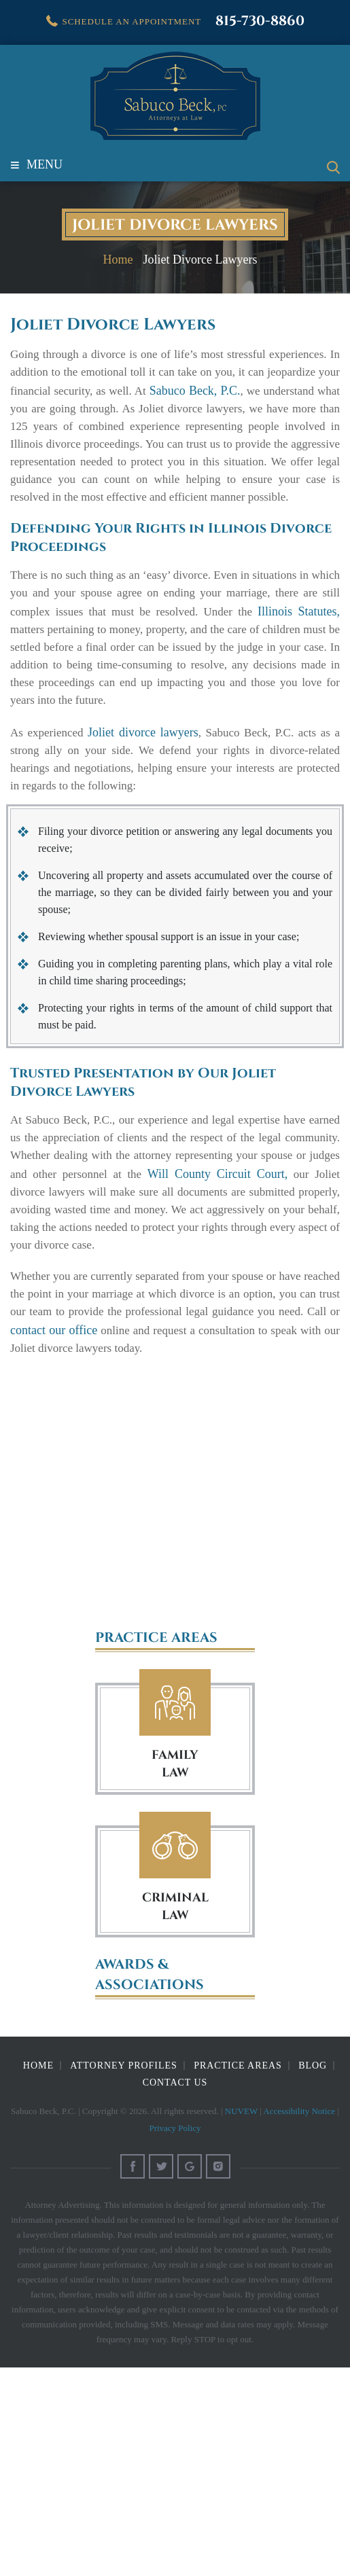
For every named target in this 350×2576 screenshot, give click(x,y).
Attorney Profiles (123, 2065)
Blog (312, 2065)
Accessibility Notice (299, 2111)
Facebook (132, 2166)
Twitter (161, 2166)
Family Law (175, 1702)
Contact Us (175, 2082)
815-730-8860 (259, 21)
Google (189, 2166)
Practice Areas (238, 2065)
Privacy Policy (174, 2128)
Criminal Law (175, 1845)
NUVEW (241, 2111)
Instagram (218, 2166)
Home (38, 2065)
